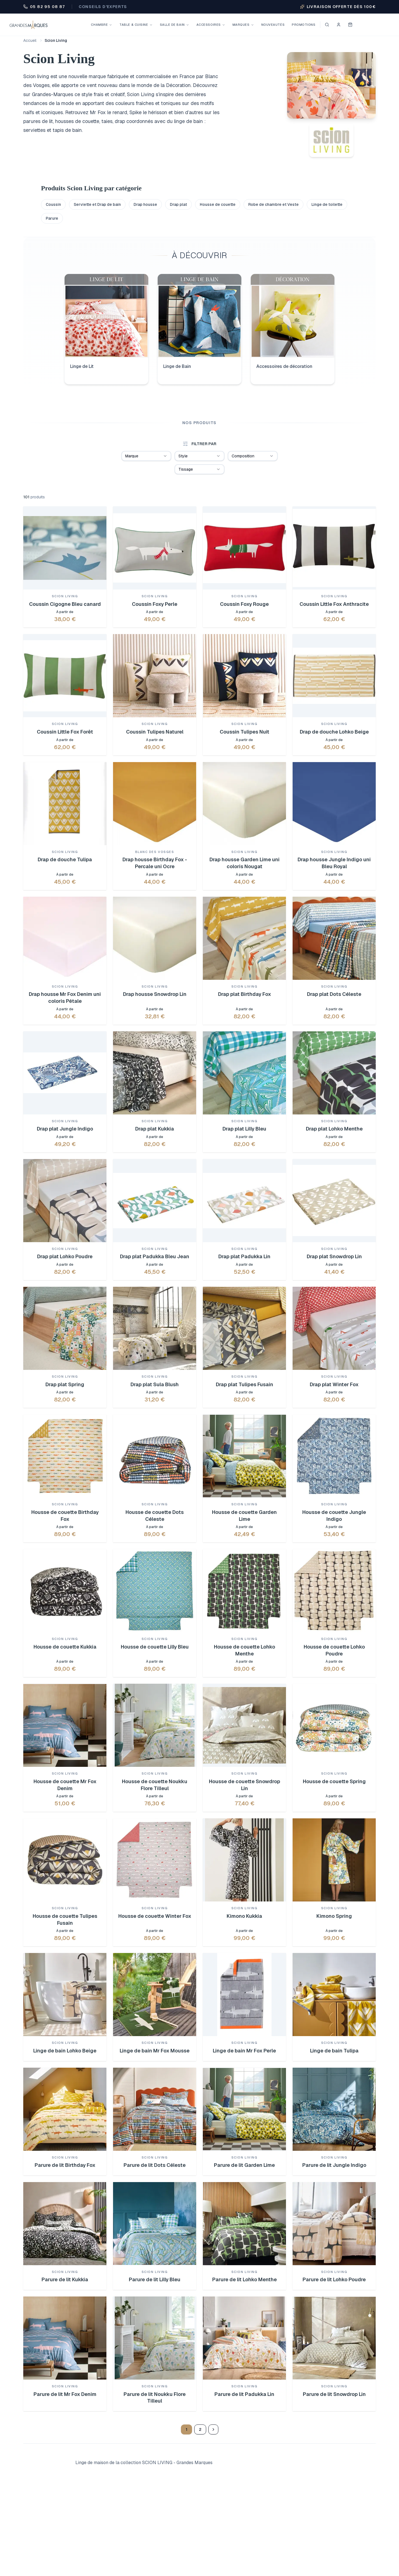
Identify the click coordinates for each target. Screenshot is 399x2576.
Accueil (29, 40)
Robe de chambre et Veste (273, 204)
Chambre (101, 25)
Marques (243, 25)
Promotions (304, 25)
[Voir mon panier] (350, 25)
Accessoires (210, 25)
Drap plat (178, 204)
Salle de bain (174, 25)
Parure (52, 218)
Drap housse (145, 204)
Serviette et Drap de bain (97, 204)
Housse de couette (218, 204)
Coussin (53, 204)
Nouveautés (273, 25)
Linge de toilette (326, 204)
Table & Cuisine (135, 25)
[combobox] (146, 456)
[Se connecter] (339, 25)
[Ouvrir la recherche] (327, 25)
